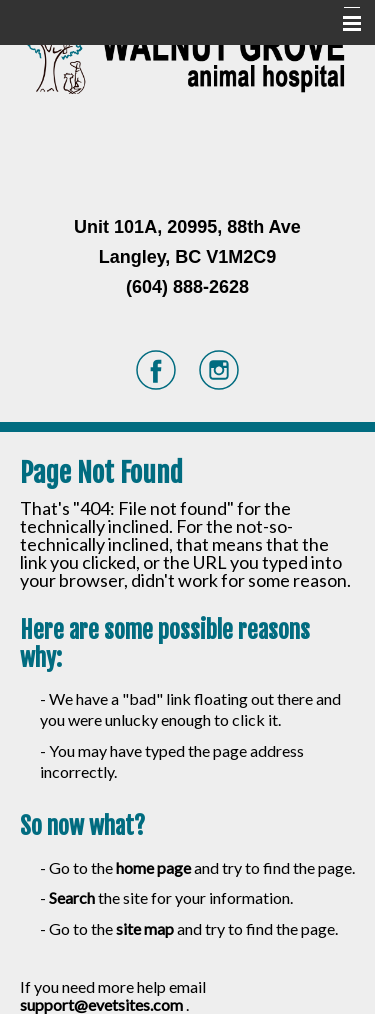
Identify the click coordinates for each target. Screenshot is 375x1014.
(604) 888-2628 (187, 287)
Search (72, 897)
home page (153, 867)
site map (145, 928)
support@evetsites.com (101, 1004)
